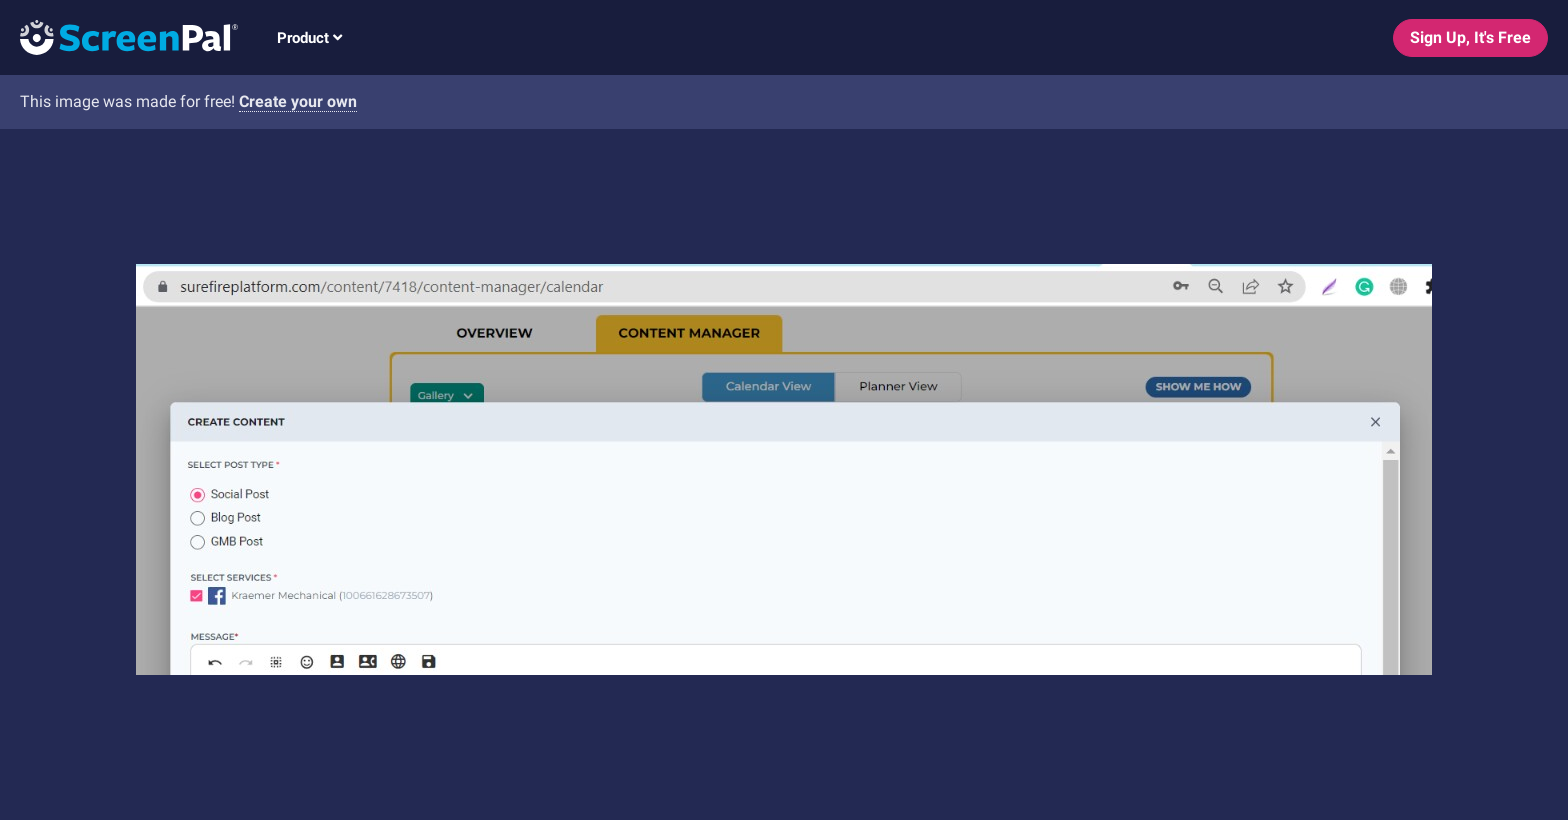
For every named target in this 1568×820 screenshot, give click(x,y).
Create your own (298, 101)
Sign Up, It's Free (1470, 37)
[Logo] (119, 36)
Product (309, 38)
